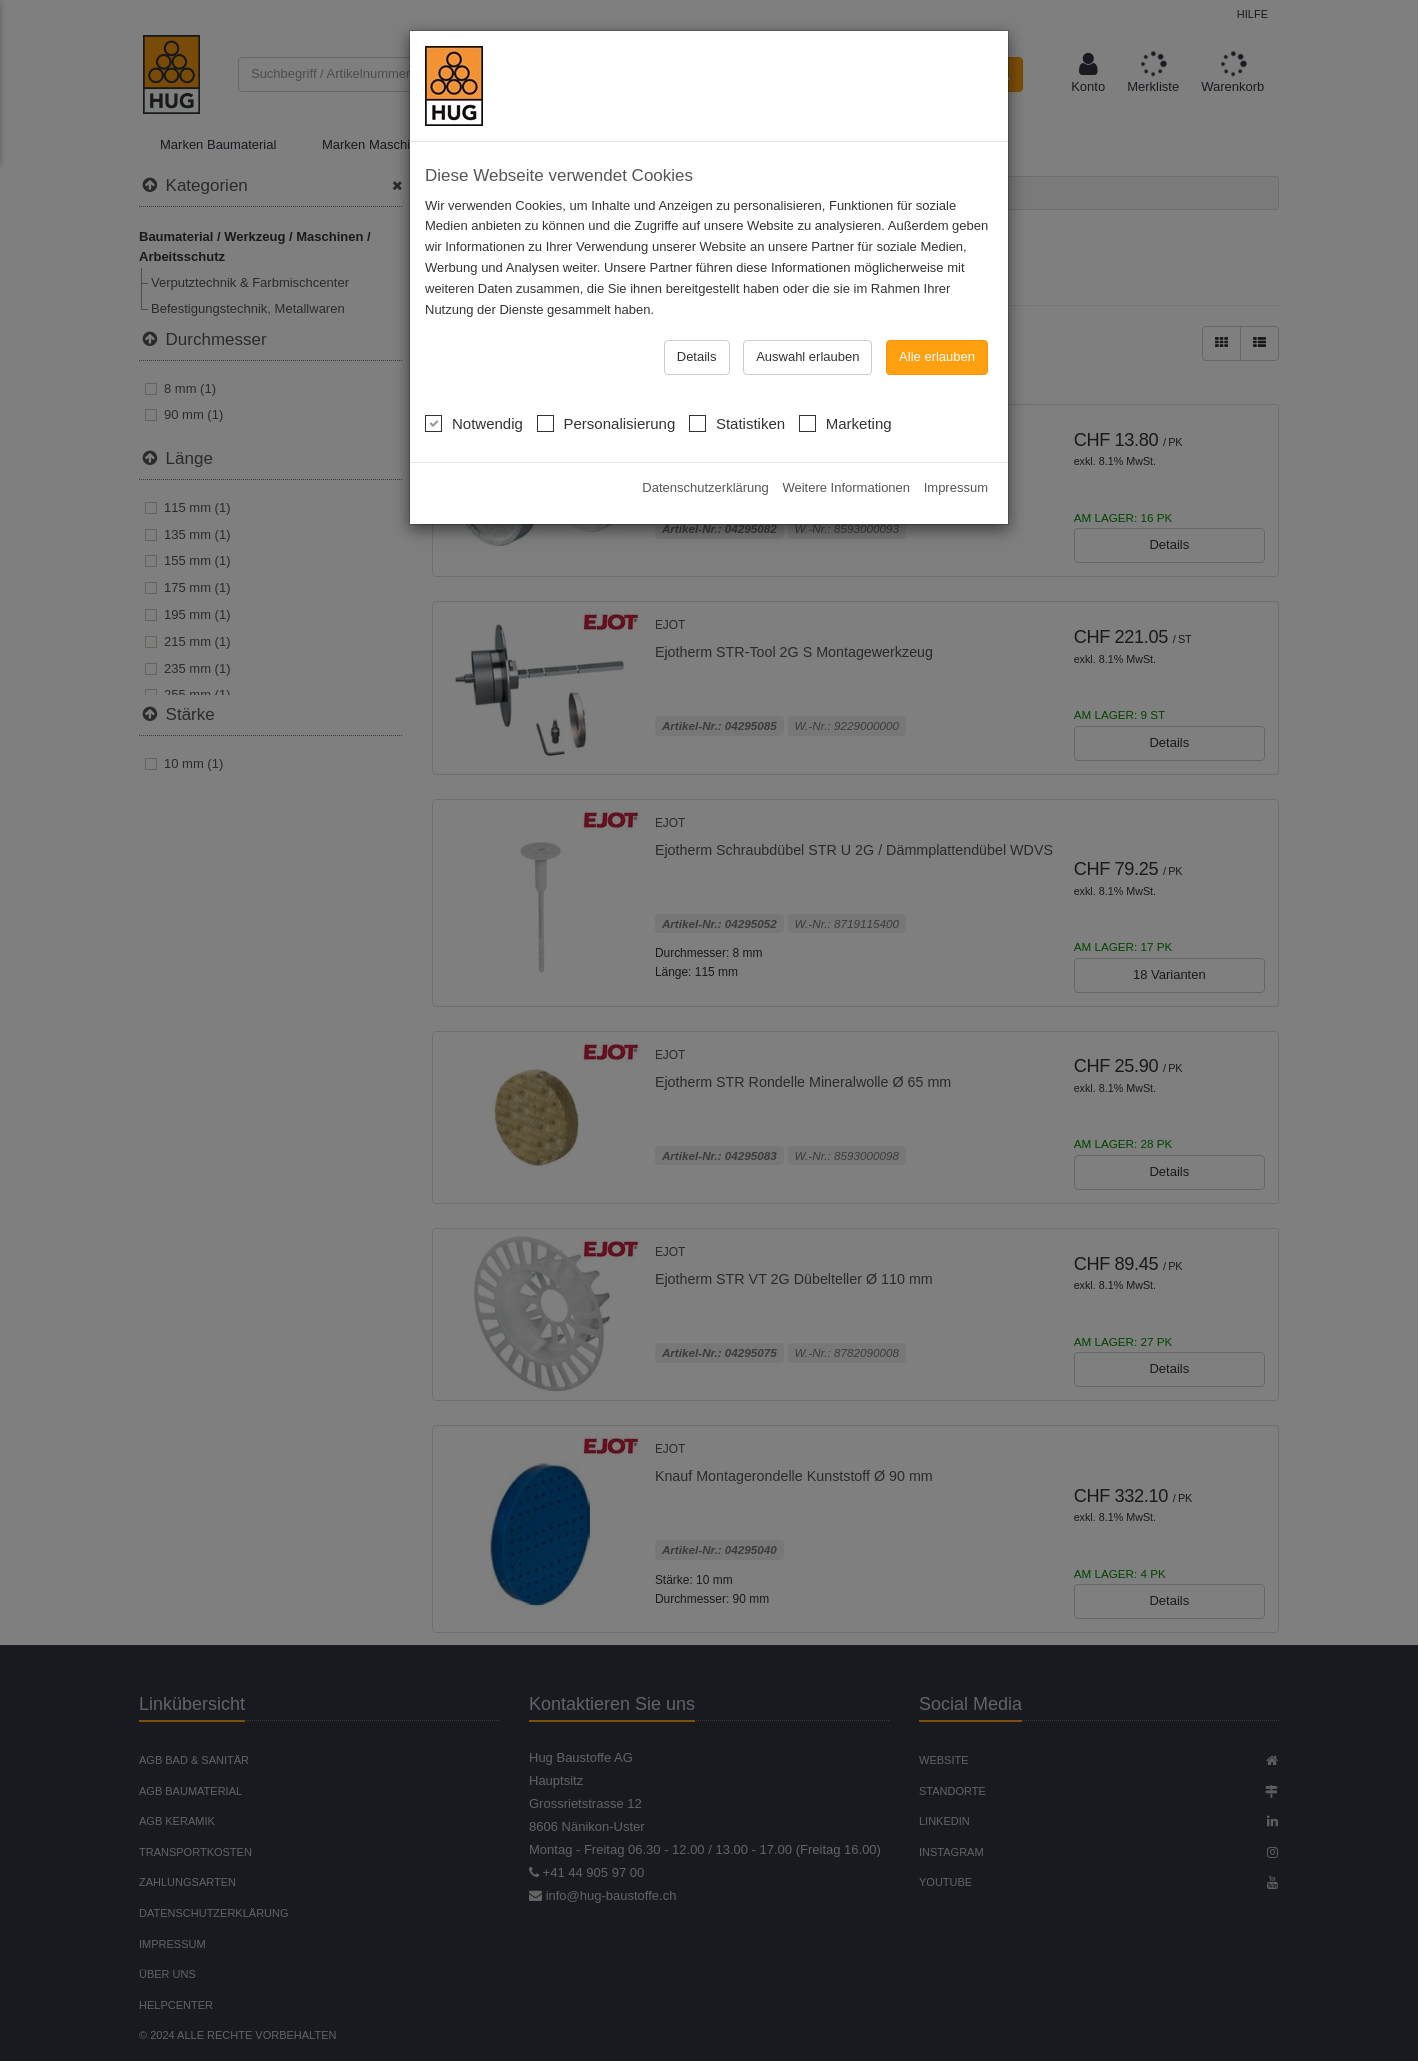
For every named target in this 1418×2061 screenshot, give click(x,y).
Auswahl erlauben (807, 244)
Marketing (845, 309)
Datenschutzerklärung (705, 375)
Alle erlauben (937, 244)
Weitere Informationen (846, 375)
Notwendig (474, 309)
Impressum (956, 375)
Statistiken (737, 309)
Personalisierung (606, 309)
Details (697, 244)
